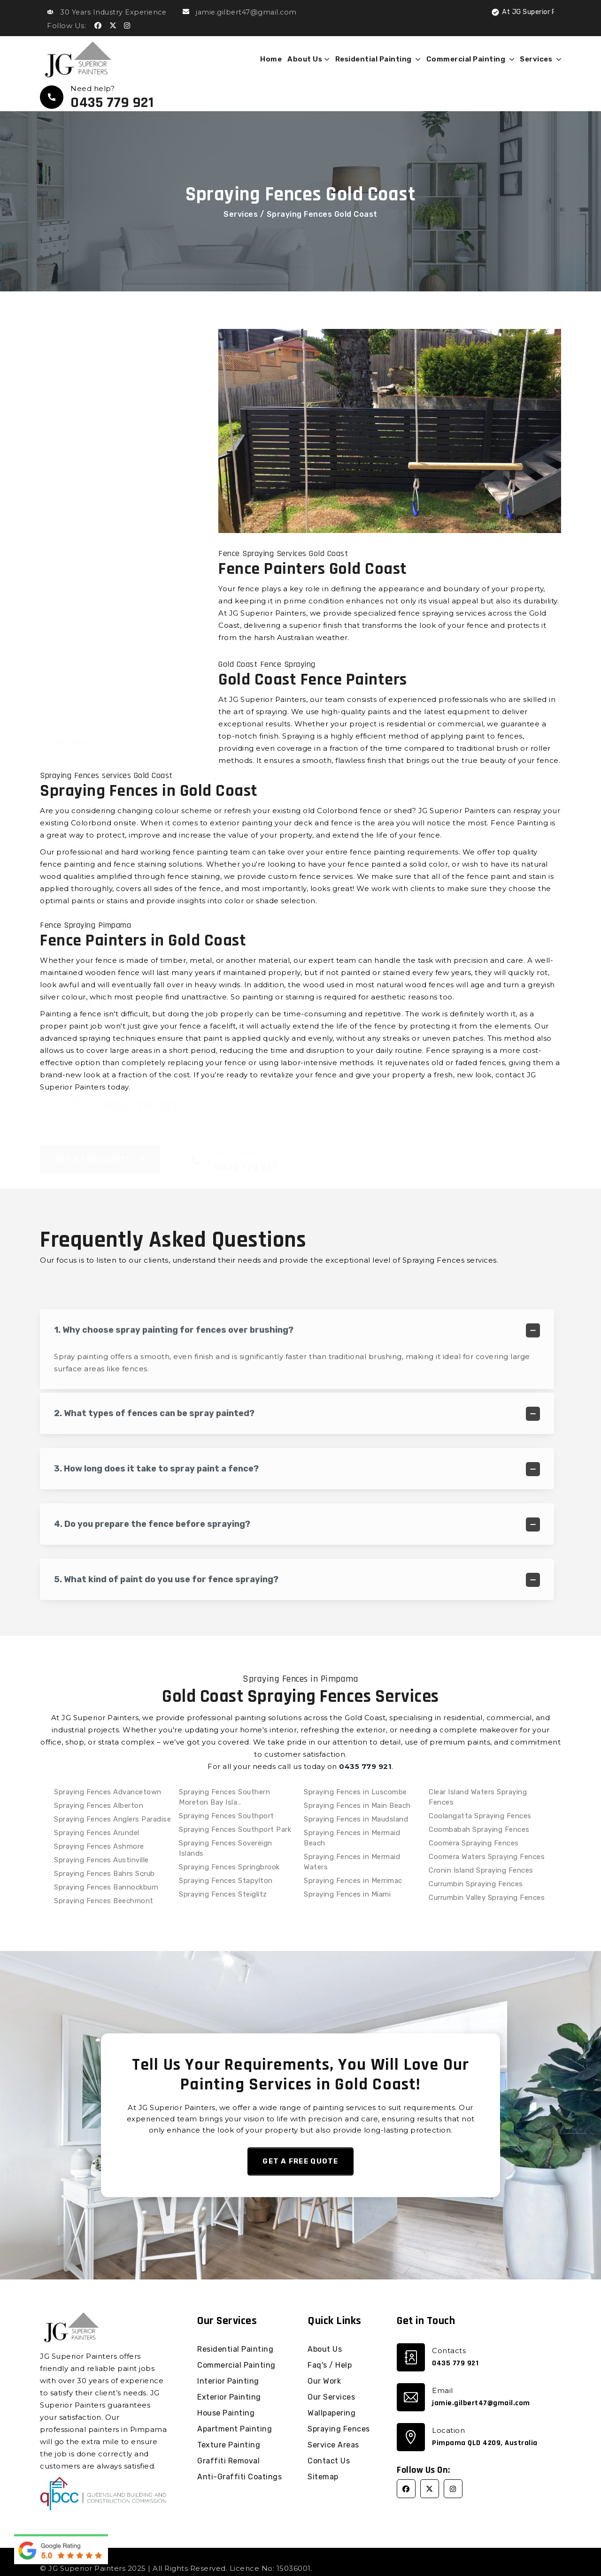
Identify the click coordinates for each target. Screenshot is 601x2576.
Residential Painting (378, 59)
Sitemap (323, 2481)
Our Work (324, 2385)
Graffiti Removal (122, 382)
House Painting (225, 2417)
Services (540, 59)
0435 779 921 (112, 102)
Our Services (331, 2401)
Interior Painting (228, 2385)
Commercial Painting (470, 59)
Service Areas (333, 2449)
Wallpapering (122, 449)
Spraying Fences (122, 482)
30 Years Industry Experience (113, 12)
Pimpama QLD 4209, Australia (485, 2447)
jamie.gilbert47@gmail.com (246, 12)
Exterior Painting (229, 2401)
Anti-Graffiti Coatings (122, 415)
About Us (308, 59)
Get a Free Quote (300, 2165)
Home (271, 59)
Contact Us (329, 2465)
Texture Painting (228, 2449)
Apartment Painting (234, 2433)
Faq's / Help (330, 2369)
